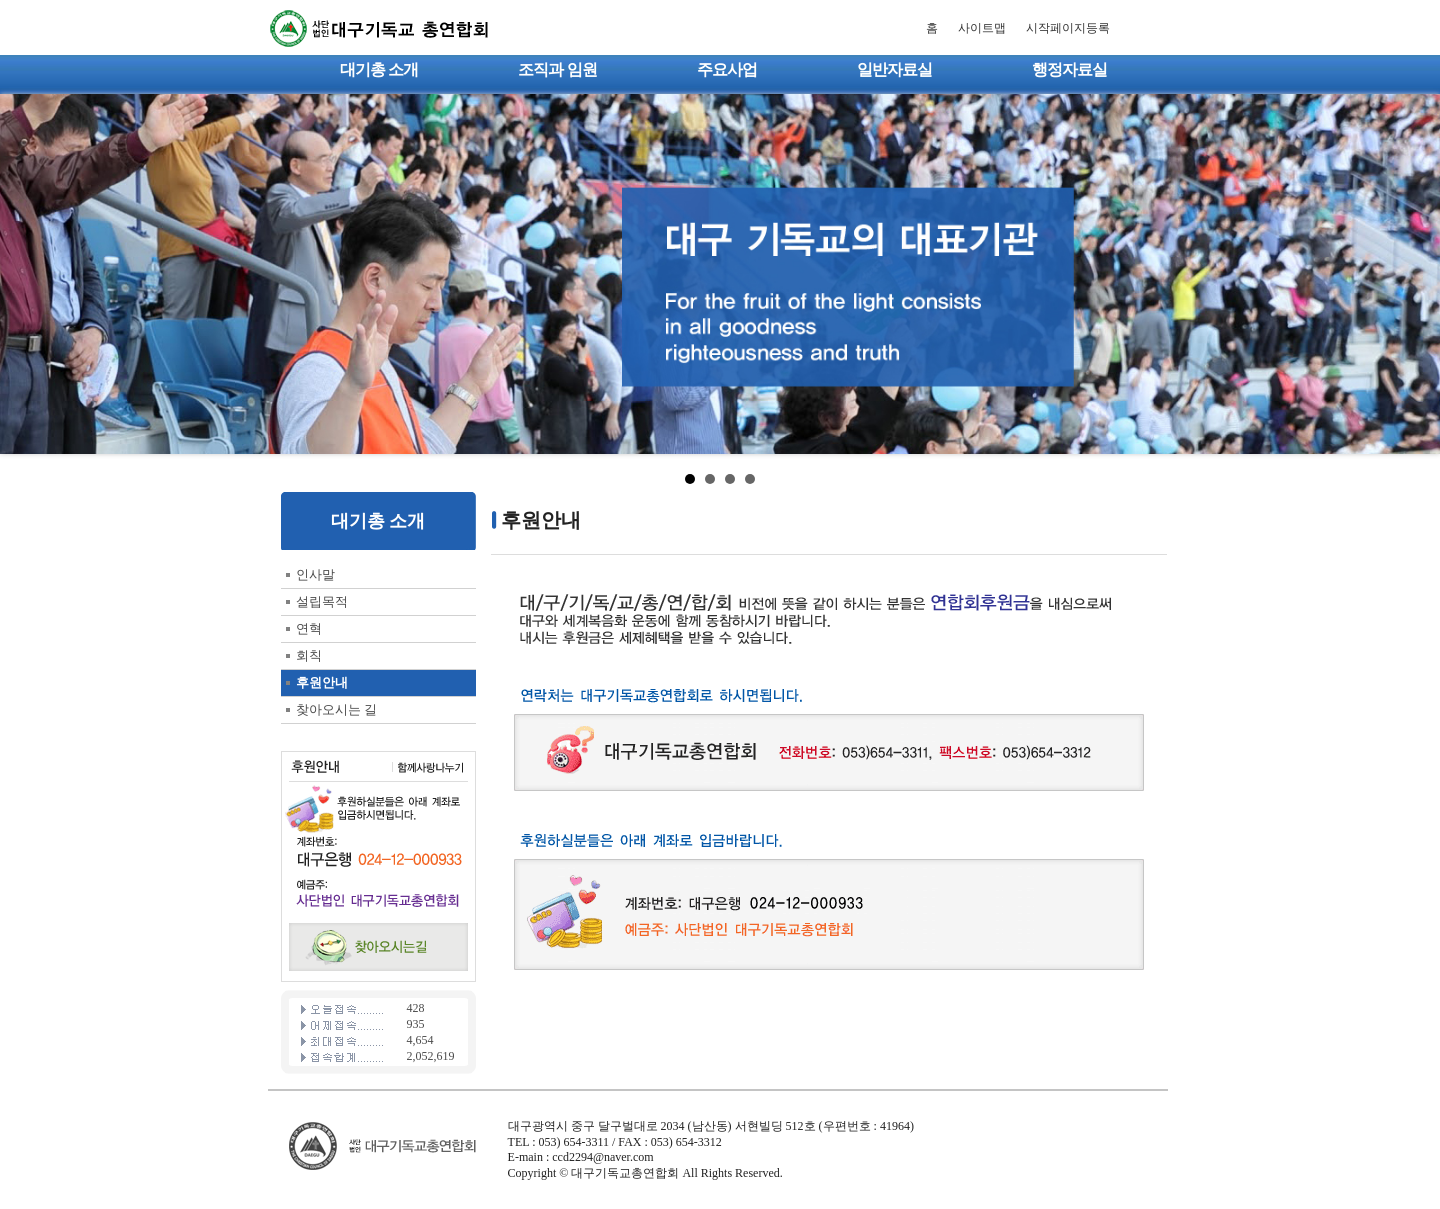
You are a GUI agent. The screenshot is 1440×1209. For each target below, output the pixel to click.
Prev (26, 274)
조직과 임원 (557, 69)
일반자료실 (894, 69)
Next (1414, 274)
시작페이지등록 (1068, 28)
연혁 (309, 628)
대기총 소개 (379, 69)
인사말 (315, 574)
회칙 (309, 655)
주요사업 (727, 69)
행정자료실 (1069, 69)
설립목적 (322, 601)
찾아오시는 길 (336, 709)
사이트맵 (982, 28)
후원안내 (322, 682)
